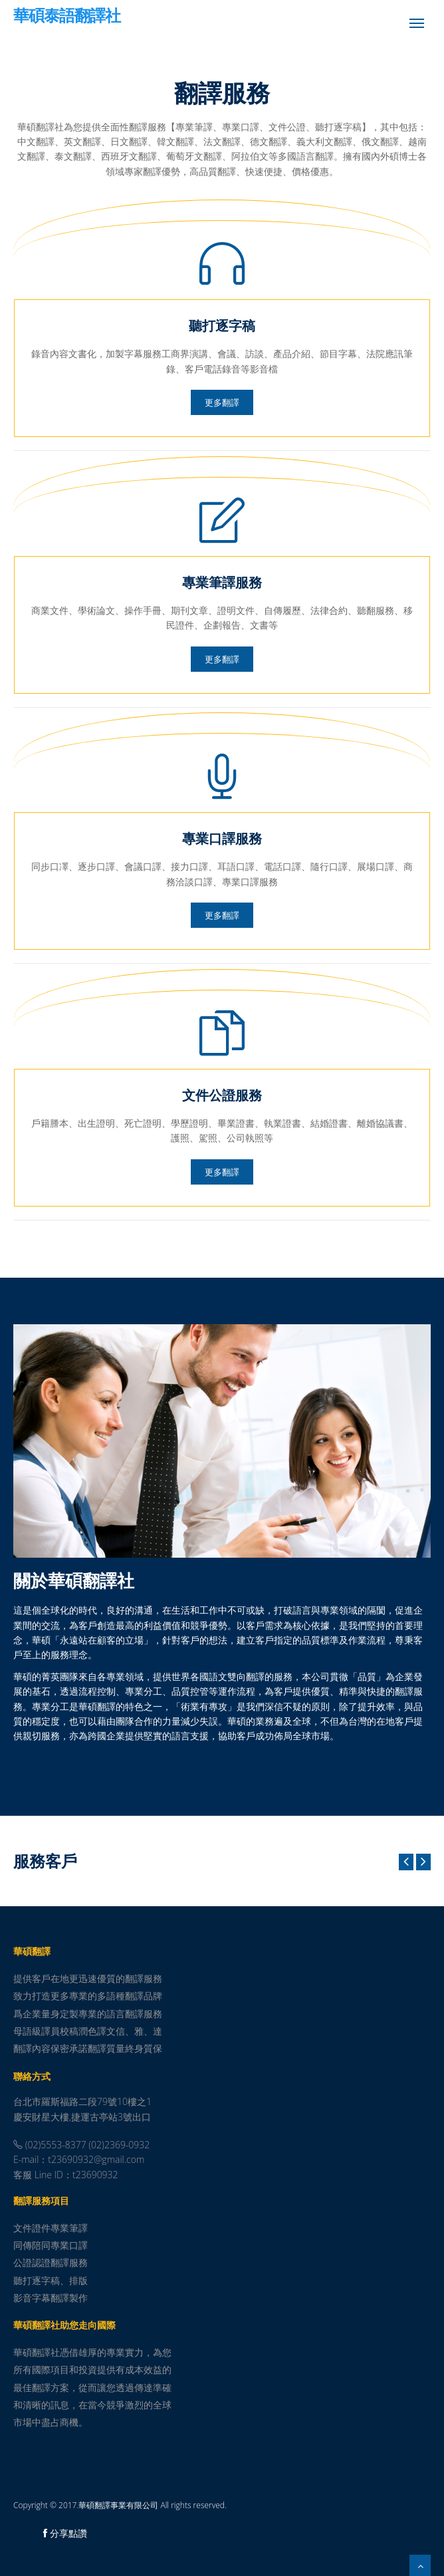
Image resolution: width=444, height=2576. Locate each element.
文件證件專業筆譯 (50, 2227)
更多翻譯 (222, 402)
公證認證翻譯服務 (50, 2262)
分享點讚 (65, 2533)
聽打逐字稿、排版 (50, 2280)
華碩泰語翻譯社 (66, 16)
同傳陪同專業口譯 (50, 2245)
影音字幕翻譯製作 (50, 2297)
